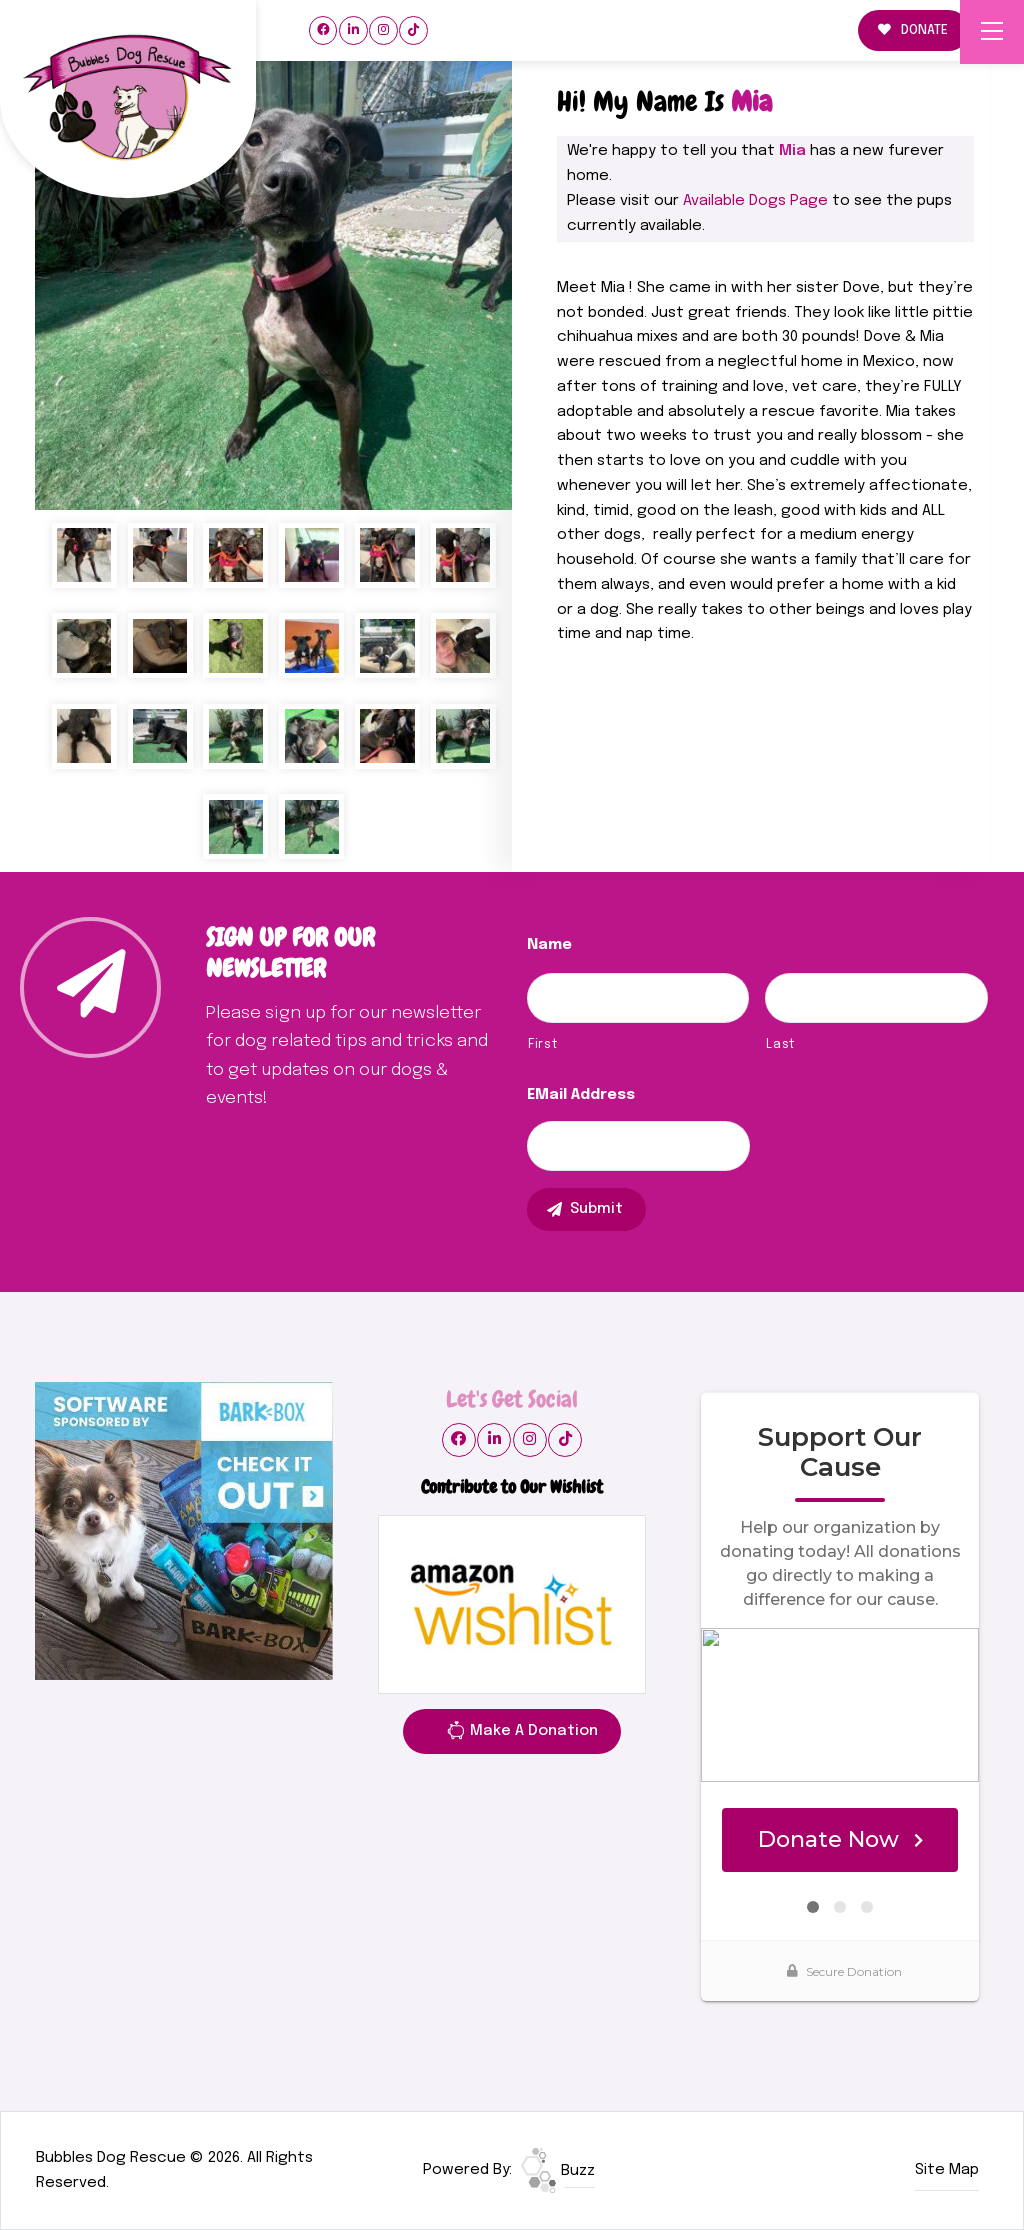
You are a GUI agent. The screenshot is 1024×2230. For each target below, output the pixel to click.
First (542, 1044)
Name (549, 945)
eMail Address (581, 1095)
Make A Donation (522, 1734)
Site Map (947, 2170)
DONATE (913, 30)
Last (780, 1044)
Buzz (558, 2171)
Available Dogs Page (755, 201)
